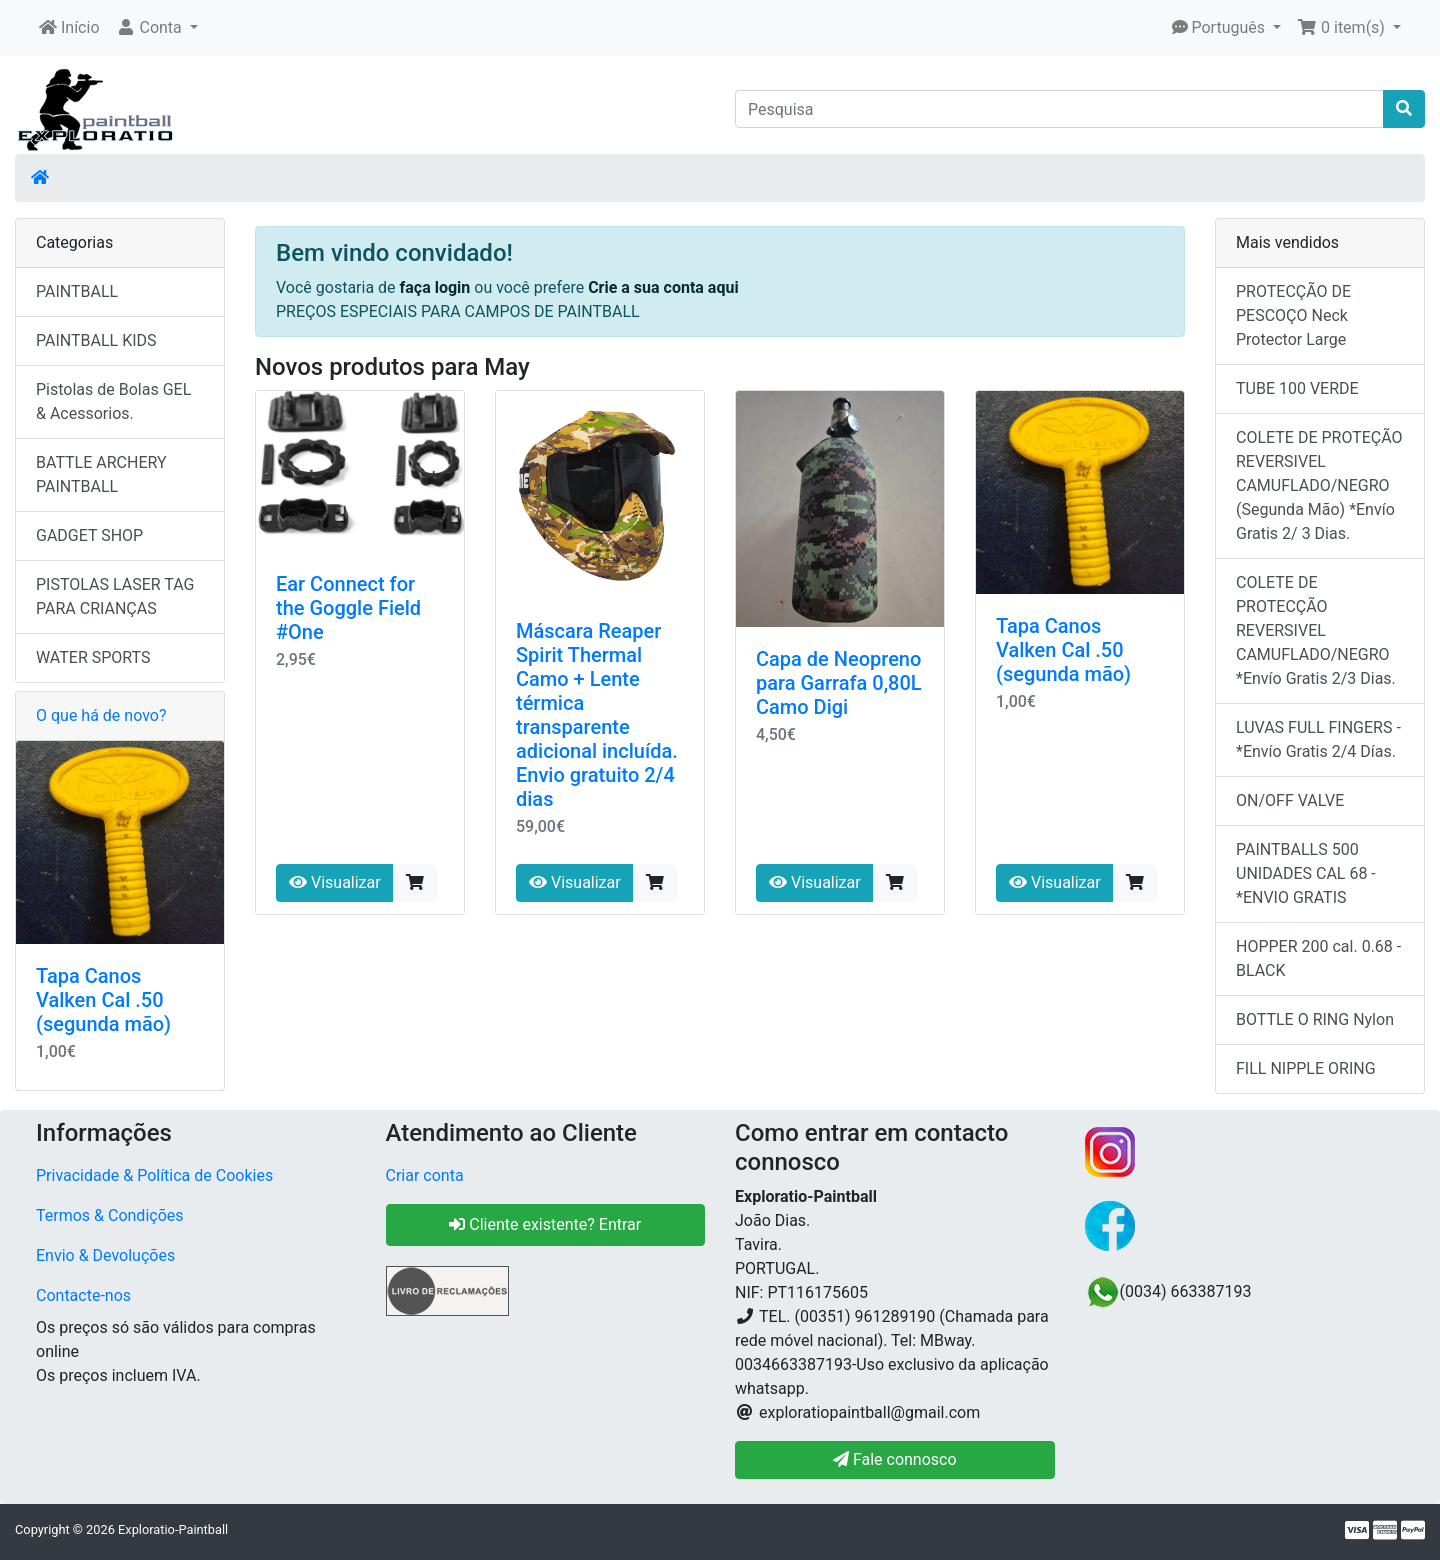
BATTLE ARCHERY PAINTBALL (101, 474)
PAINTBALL (77, 291)
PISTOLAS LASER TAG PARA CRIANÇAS (115, 596)
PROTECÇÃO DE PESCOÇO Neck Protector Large (1293, 315)
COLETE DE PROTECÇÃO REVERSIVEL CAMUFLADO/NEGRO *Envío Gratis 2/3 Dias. (1316, 630)
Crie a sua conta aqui (663, 287)
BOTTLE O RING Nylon (1315, 1019)
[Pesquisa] (1059, 109)
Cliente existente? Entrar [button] (545, 1224)
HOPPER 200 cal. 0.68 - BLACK (1318, 958)
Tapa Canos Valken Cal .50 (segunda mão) (1063, 650)
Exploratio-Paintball (173, 1529)
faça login (437, 287)
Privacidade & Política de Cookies (154, 1175)
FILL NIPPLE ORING (1306, 1068)
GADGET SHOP (89, 535)
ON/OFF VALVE (1290, 800)
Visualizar (335, 882)
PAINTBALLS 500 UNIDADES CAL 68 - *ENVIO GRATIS (1306, 873)
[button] (157, 28)
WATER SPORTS (93, 657)
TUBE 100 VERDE (1297, 388)
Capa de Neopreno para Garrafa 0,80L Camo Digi (839, 683)
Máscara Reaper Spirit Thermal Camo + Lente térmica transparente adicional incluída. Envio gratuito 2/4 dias (597, 715)
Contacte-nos (83, 1295)
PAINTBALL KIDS (96, 340)
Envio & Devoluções (105, 1255)
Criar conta (425, 1175)
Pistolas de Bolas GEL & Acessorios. (113, 401)
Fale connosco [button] (895, 1459)
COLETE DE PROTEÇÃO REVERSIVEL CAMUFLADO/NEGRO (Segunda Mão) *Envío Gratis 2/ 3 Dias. (1319, 485)
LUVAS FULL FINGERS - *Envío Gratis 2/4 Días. (1318, 739)
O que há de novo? (101, 715)
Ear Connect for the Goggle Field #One (348, 608)
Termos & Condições (110, 1215)
